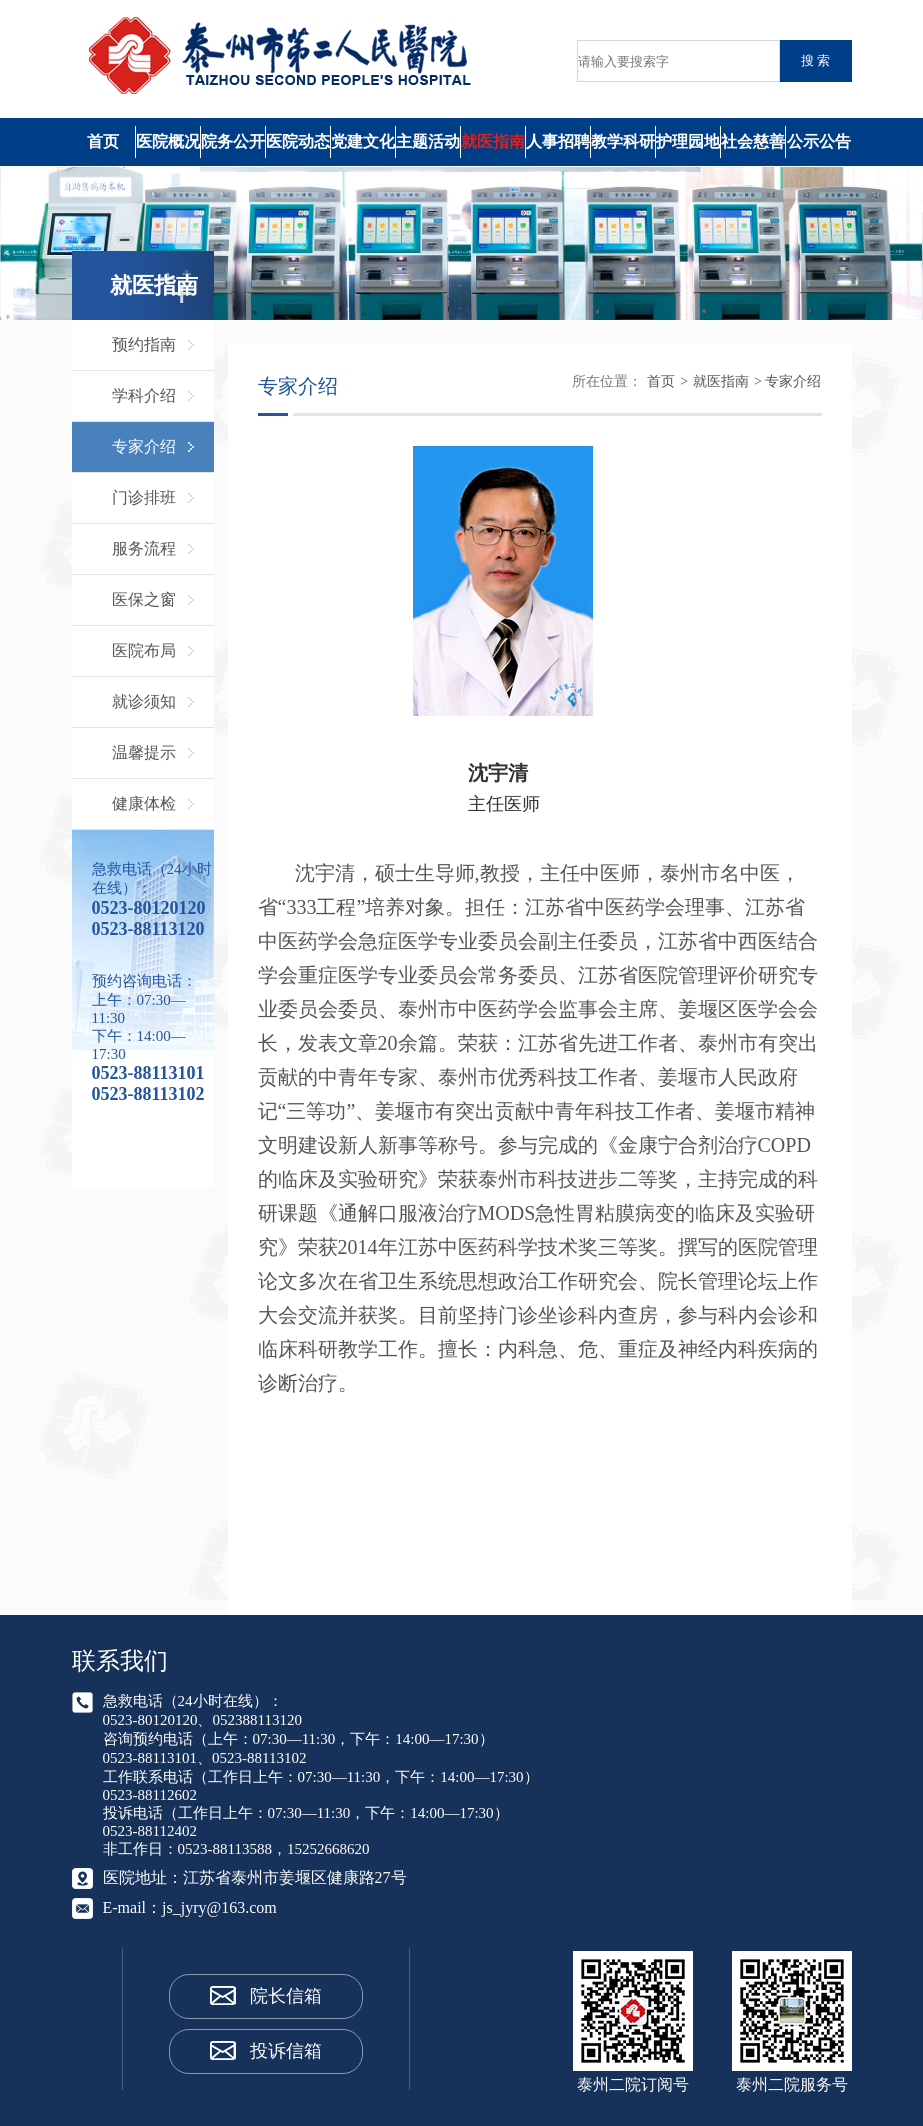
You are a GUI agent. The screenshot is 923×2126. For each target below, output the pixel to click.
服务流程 (144, 548)
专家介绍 (144, 446)
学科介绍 (144, 395)
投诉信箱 (286, 2051)
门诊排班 (144, 497)
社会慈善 (753, 141)
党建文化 (363, 141)
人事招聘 (558, 141)
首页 (103, 141)
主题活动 (428, 141)
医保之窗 (144, 599)
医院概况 (168, 141)
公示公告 (819, 141)
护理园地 (688, 141)
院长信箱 (286, 1996)
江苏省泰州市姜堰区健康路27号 (295, 1877)
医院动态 (298, 141)
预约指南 (144, 344)
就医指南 (493, 141)
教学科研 (623, 141)
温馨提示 (144, 752)
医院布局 (144, 650)
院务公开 (233, 141)
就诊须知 (144, 701)
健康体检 (144, 803)
